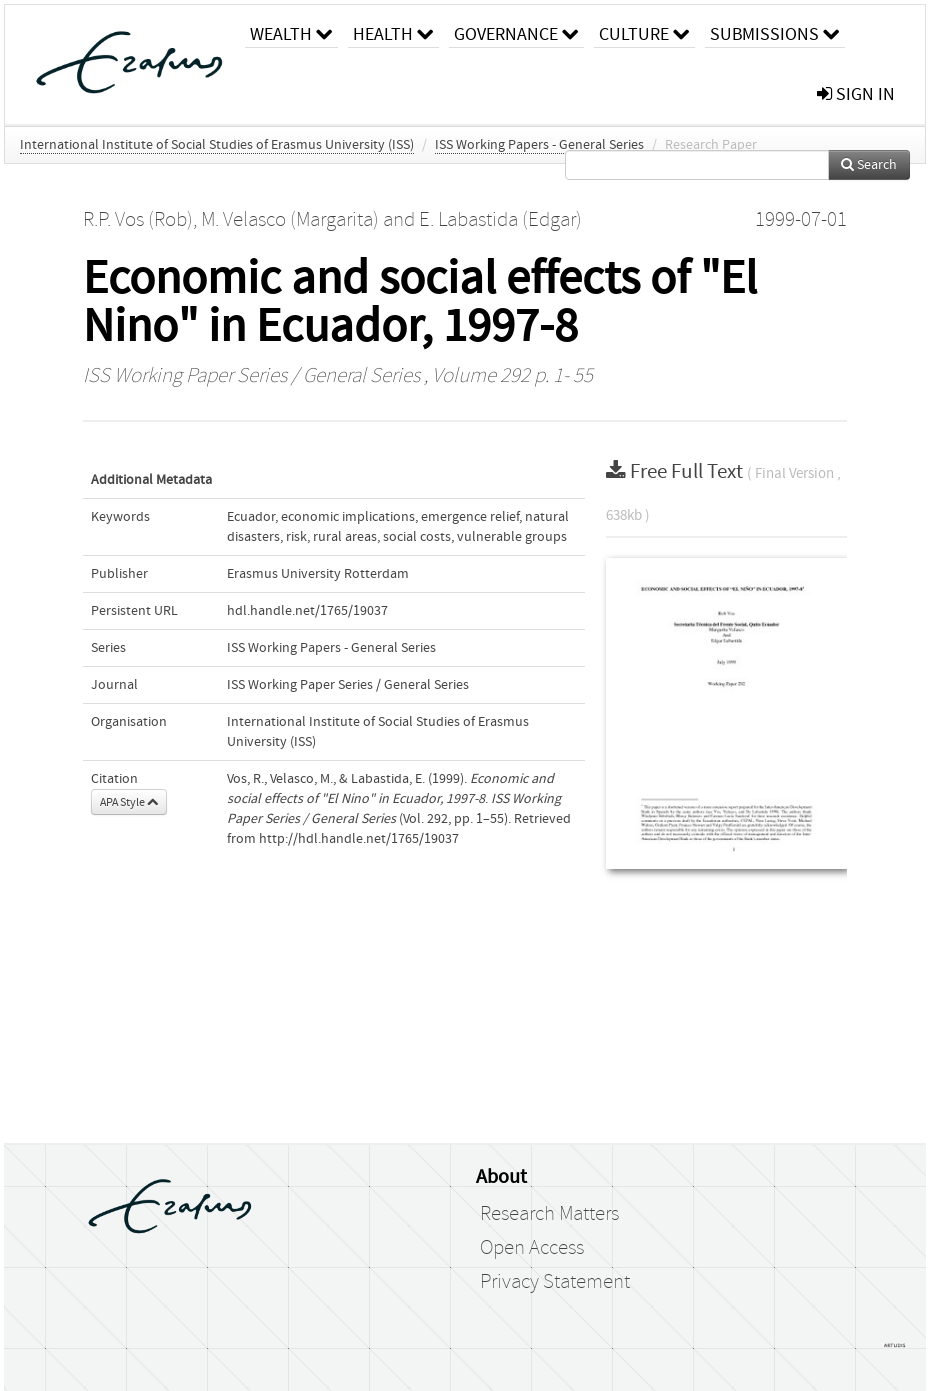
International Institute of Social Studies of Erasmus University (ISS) (217, 145)
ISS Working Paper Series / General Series (251, 376)
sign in (856, 94)
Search (869, 165)
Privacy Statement (555, 1282)
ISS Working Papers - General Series (539, 145)
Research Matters (549, 1214)
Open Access (532, 1248)
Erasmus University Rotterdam (318, 574)
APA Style (129, 802)
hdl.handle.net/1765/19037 (307, 611)
